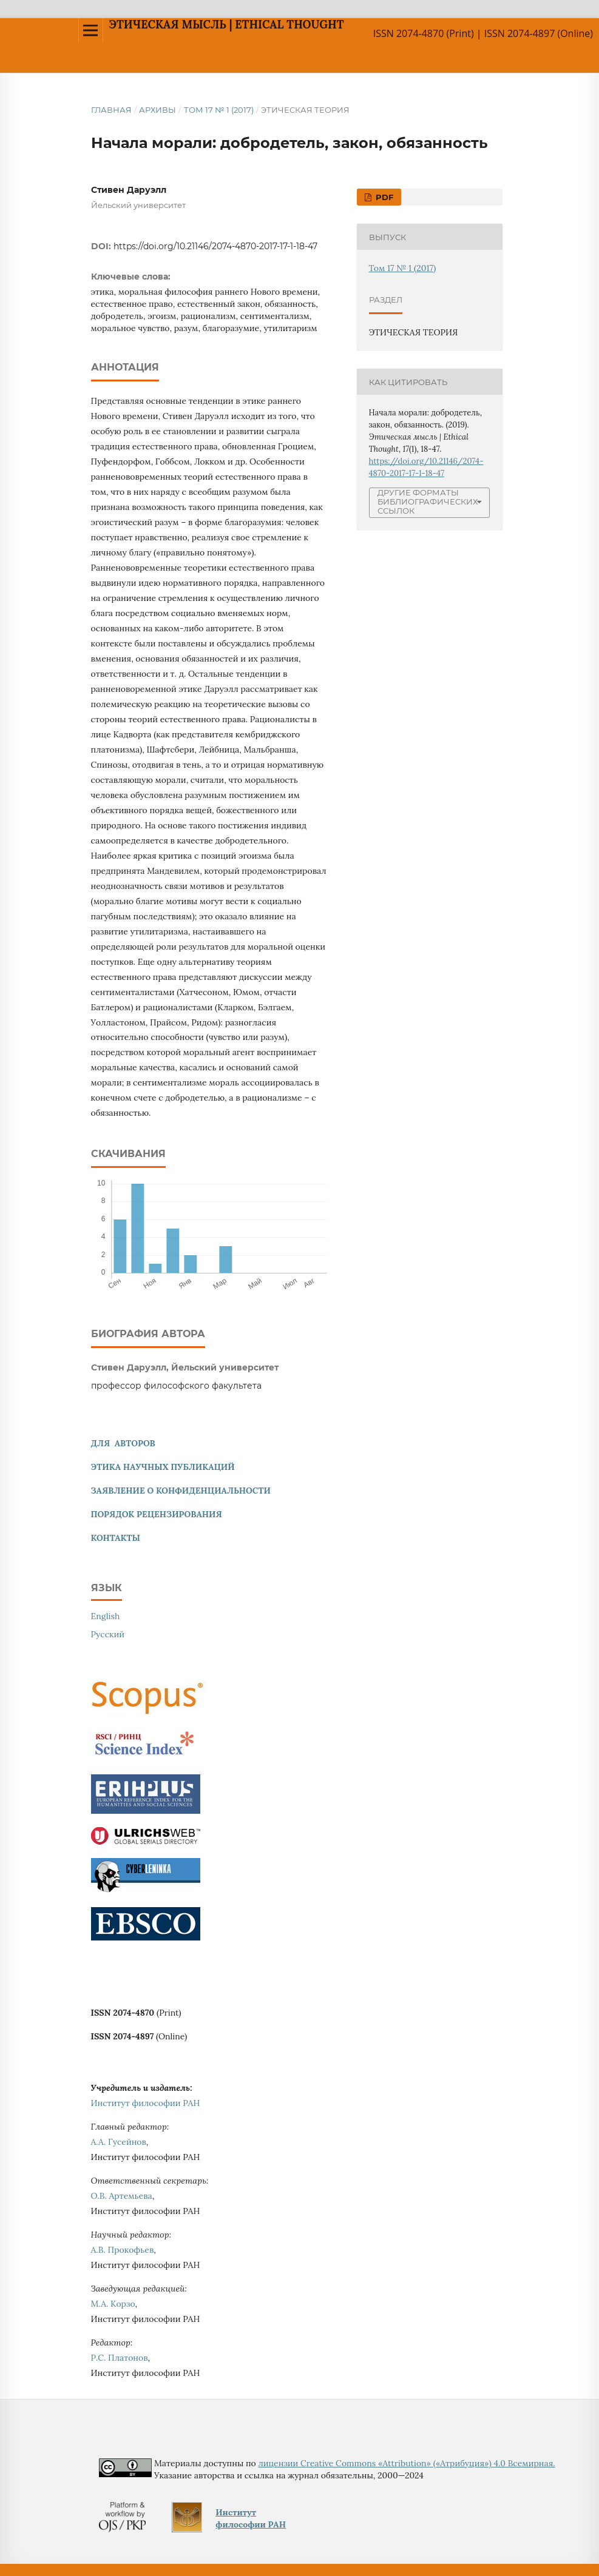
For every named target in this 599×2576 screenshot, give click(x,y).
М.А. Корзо (113, 2303)
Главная (111, 110)
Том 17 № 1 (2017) (219, 110)
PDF (383, 197)
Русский (108, 1634)
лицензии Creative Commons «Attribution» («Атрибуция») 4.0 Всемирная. (406, 2463)
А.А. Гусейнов (118, 2141)
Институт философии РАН (145, 2103)
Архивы (157, 110)
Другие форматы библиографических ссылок (427, 501)
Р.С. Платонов (119, 2357)
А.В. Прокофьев (122, 2249)
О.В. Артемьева (121, 2195)
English (105, 1616)
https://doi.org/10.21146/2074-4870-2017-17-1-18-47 (215, 246)
